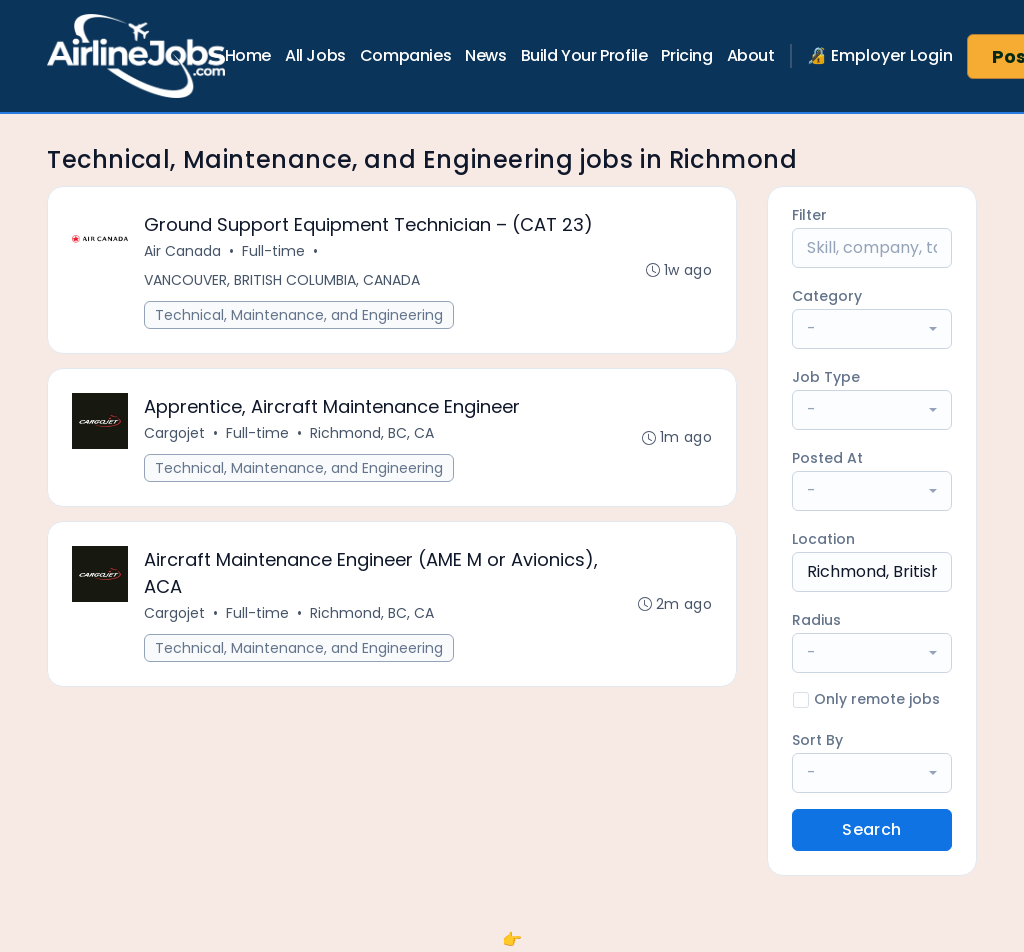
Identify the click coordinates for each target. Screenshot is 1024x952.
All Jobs (315, 55)
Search (871, 829)
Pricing (686, 55)
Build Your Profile (584, 55)
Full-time (273, 251)
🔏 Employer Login (880, 55)
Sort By (817, 740)
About (751, 55)
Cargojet (174, 433)
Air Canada (182, 251)
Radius (816, 620)
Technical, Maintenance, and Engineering (299, 315)
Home (248, 55)
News (485, 55)
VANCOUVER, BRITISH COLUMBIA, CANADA (282, 280)
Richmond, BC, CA (372, 433)
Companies (405, 55)
